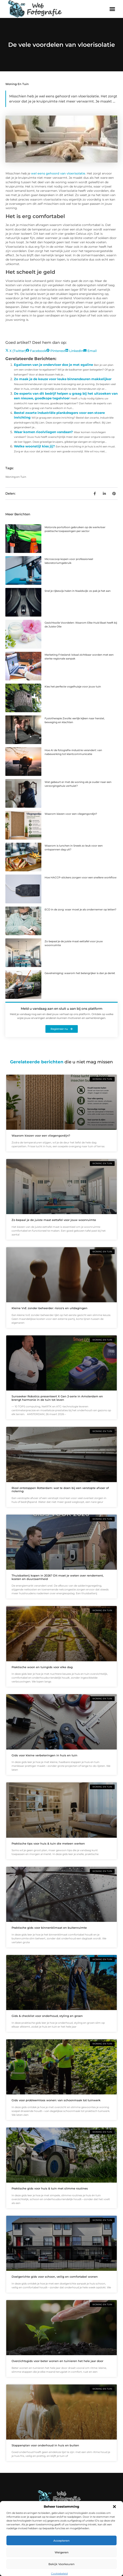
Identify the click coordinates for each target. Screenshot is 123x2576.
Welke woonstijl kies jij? (34, 446)
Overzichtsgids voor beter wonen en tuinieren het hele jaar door (57, 2361)
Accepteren (61, 2540)
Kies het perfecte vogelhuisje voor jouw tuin (73, 686)
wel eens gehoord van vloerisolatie (58, 173)
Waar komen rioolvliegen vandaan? (43, 432)
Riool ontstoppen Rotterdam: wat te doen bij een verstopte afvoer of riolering (60, 1489)
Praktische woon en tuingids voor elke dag (42, 1667)
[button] (114, 2506)
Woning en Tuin (17, 84)
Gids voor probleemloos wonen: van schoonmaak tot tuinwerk (56, 2100)
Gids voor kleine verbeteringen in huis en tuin (44, 1755)
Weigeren (62, 2552)
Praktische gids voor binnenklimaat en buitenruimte (49, 1927)
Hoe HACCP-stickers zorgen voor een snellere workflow (81, 877)
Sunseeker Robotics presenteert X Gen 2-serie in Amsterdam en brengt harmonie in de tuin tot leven (57, 1398)
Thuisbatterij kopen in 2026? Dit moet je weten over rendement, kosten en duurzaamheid (58, 1577)
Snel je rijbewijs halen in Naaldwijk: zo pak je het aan (78, 590)
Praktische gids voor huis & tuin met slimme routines (50, 2188)
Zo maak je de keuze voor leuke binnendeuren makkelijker (62, 379)
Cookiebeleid (59, 2573)
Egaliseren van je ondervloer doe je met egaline (53, 365)
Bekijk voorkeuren (61, 2564)
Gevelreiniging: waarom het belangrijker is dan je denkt (80, 973)
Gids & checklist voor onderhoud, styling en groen (47, 2016)
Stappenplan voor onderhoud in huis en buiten (45, 2445)
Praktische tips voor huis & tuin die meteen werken (48, 1843)
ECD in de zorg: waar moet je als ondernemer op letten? (80, 909)
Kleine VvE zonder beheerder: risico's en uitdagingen (49, 1308)
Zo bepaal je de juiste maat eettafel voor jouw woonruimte (54, 1220)
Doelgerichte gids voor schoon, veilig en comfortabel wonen (55, 2276)
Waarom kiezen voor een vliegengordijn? (71, 813)
